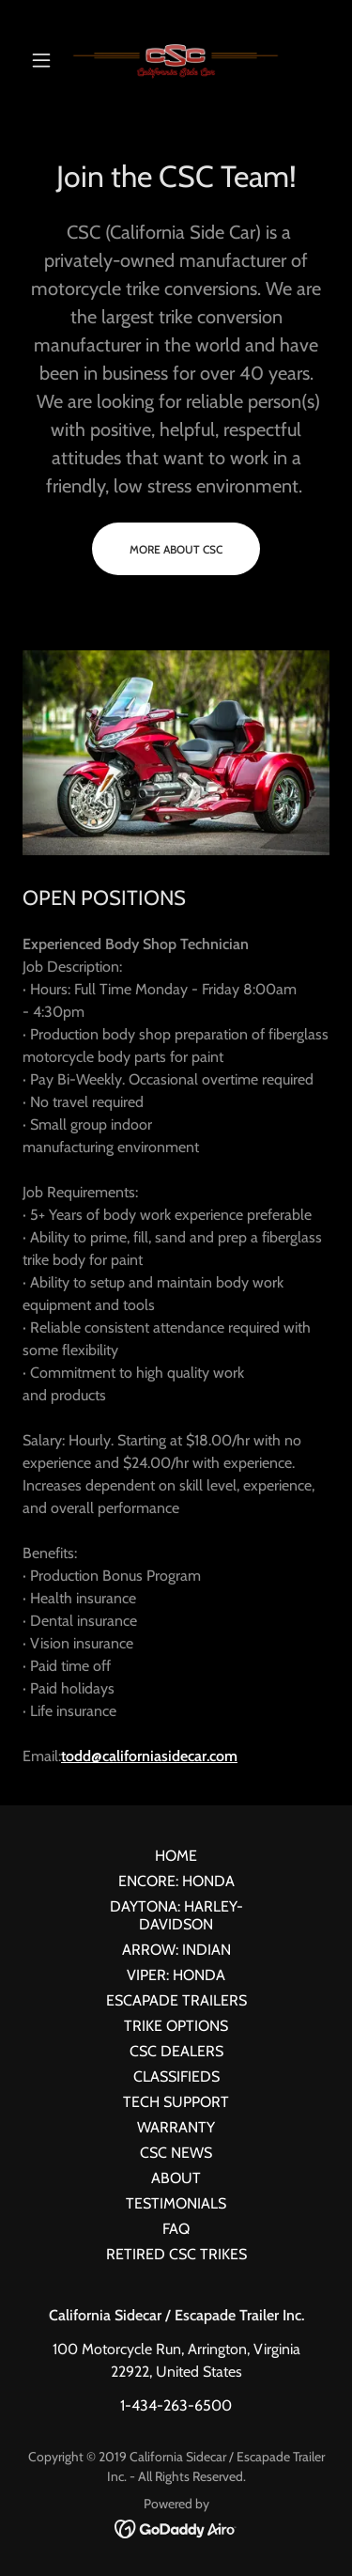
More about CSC (176, 549)
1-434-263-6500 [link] (176, 2405)
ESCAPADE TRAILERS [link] (176, 2000)
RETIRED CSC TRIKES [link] (176, 2254)
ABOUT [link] (176, 2178)
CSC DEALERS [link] (176, 2051)
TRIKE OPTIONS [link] (176, 2026)
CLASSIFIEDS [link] (176, 2076)
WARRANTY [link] (176, 2127)
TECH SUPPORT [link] (176, 2102)
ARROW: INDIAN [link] (176, 1950)
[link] (175, 60)
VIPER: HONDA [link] (176, 1975)
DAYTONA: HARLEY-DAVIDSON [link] (176, 1915)
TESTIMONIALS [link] (176, 2203)
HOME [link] (176, 1856)
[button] (46, 60)
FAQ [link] (176, 2229)
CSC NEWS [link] (176, 2153)
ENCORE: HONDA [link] (176, 1881)
